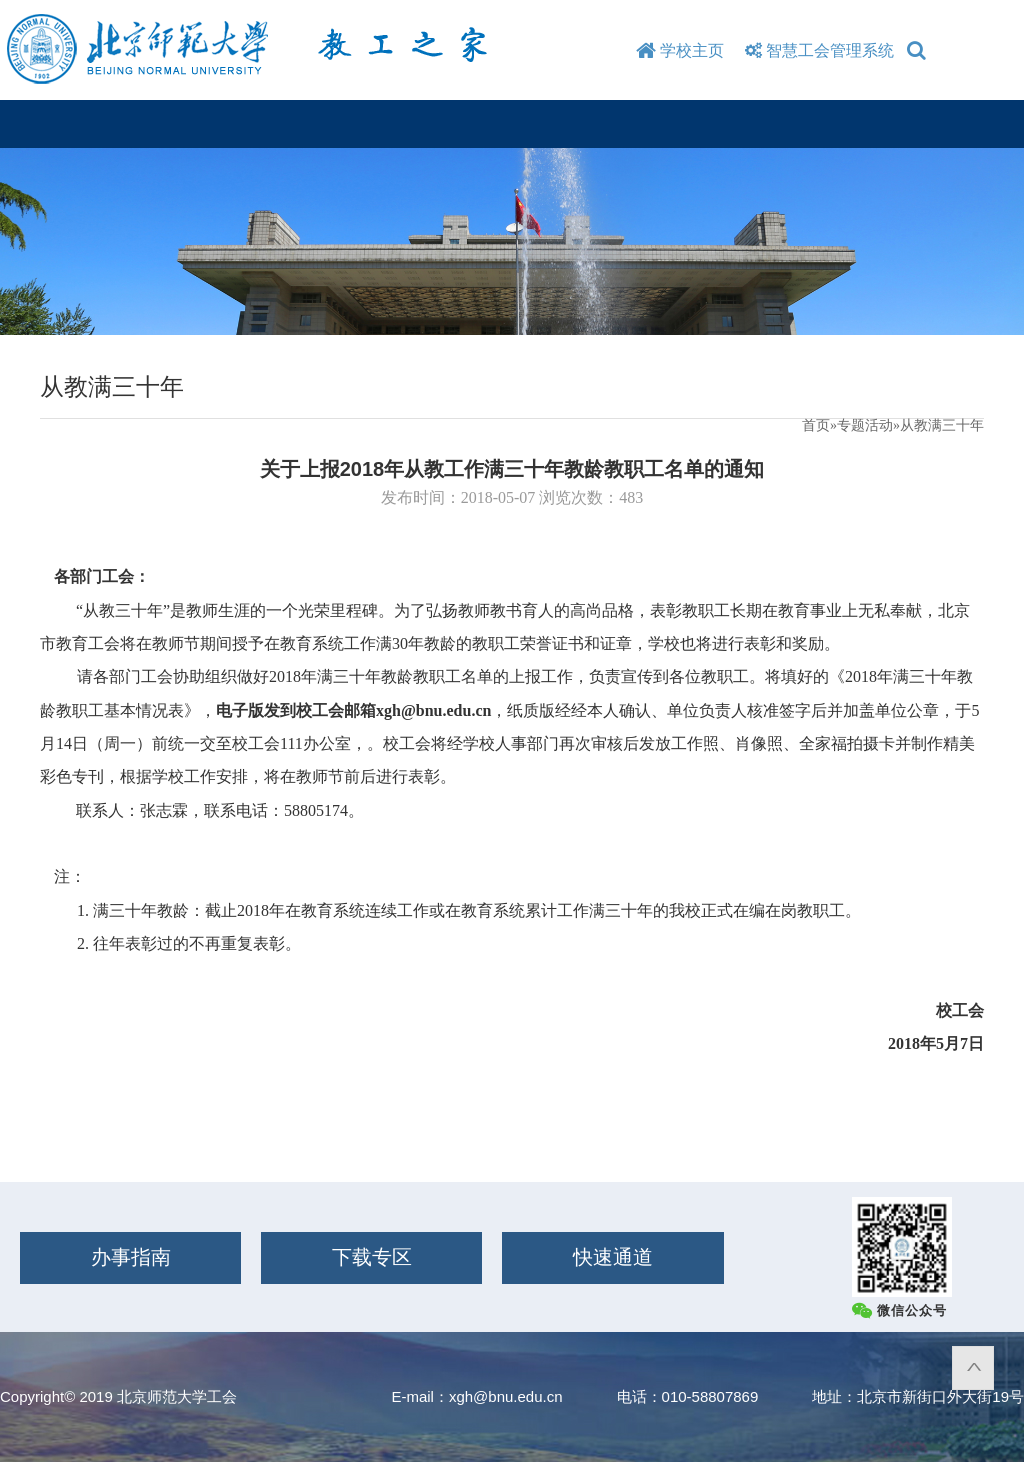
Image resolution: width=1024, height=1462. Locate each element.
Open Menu (980, 123)
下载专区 (372, 1257)
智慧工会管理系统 (817, 50)
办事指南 (131, 1257)
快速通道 (613, 1257)
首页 (816, 425)
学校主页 (680, 50)
